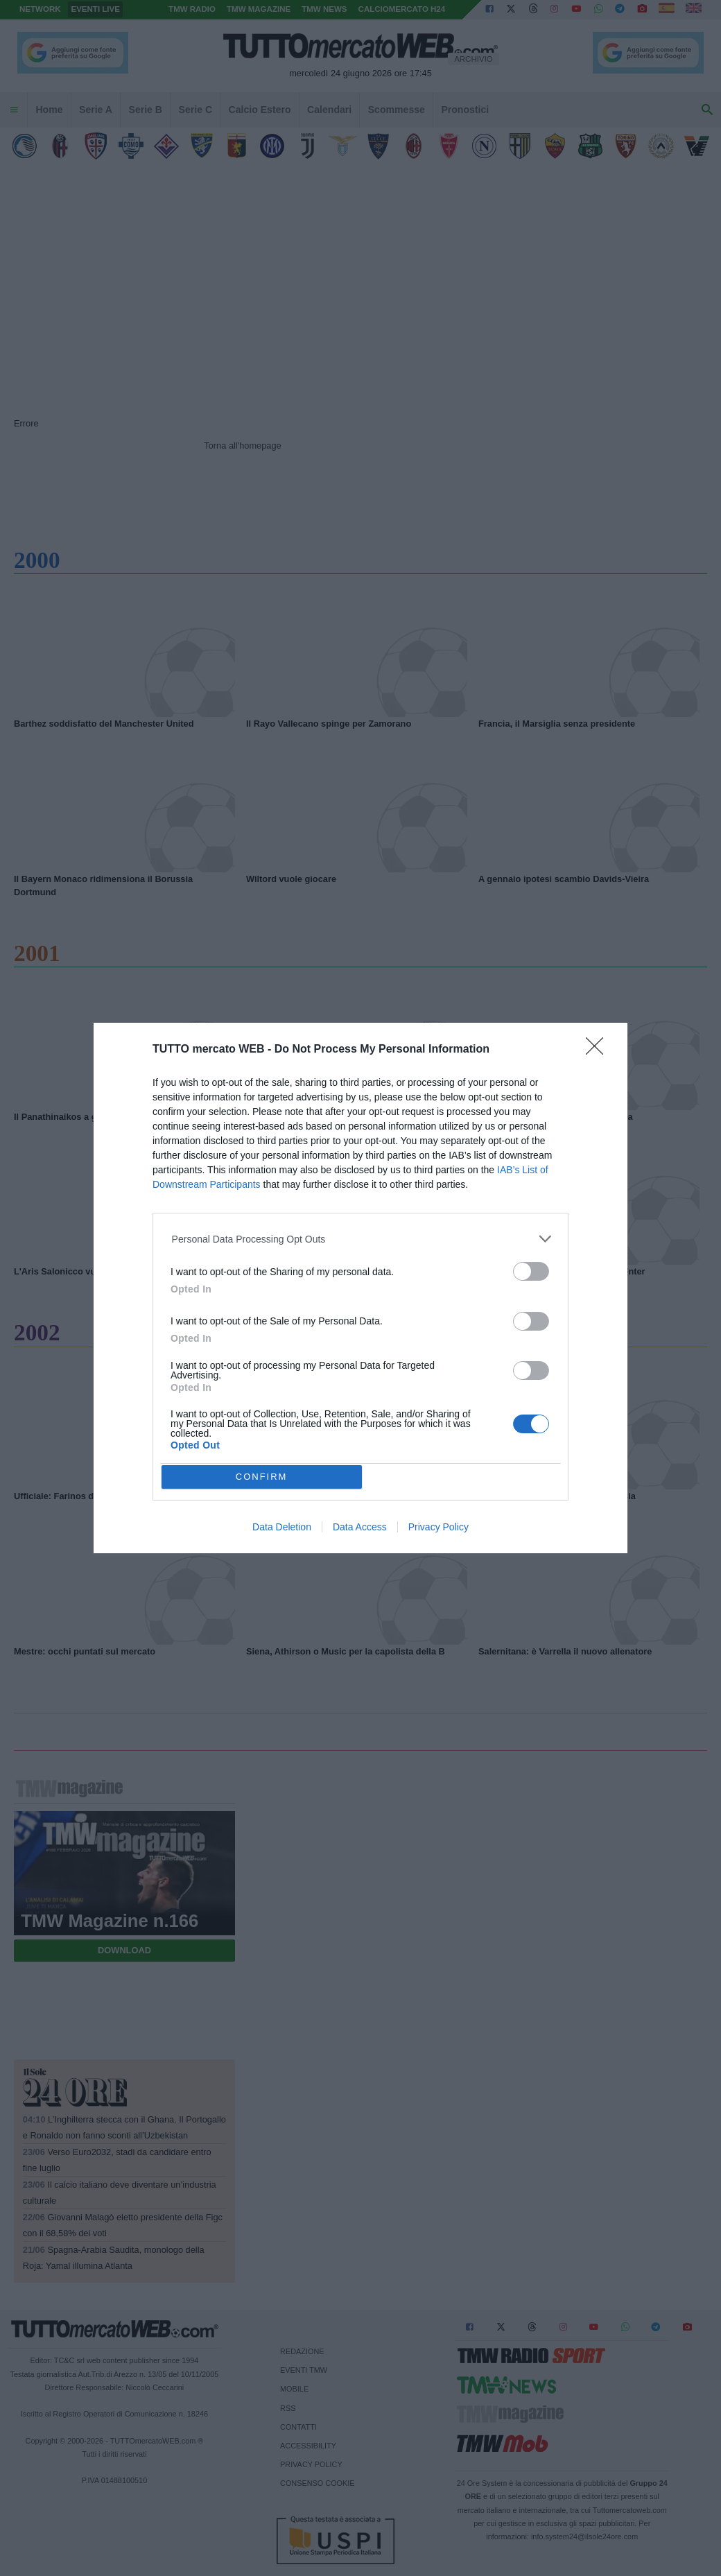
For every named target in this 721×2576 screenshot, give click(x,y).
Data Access (360, 1526)
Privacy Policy (438, 1526)
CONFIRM (262, 1476)
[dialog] (360, 1288)
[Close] (599, 1050)
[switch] (531, 1271)
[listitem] (361, 1238)
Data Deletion (281, 1526)
